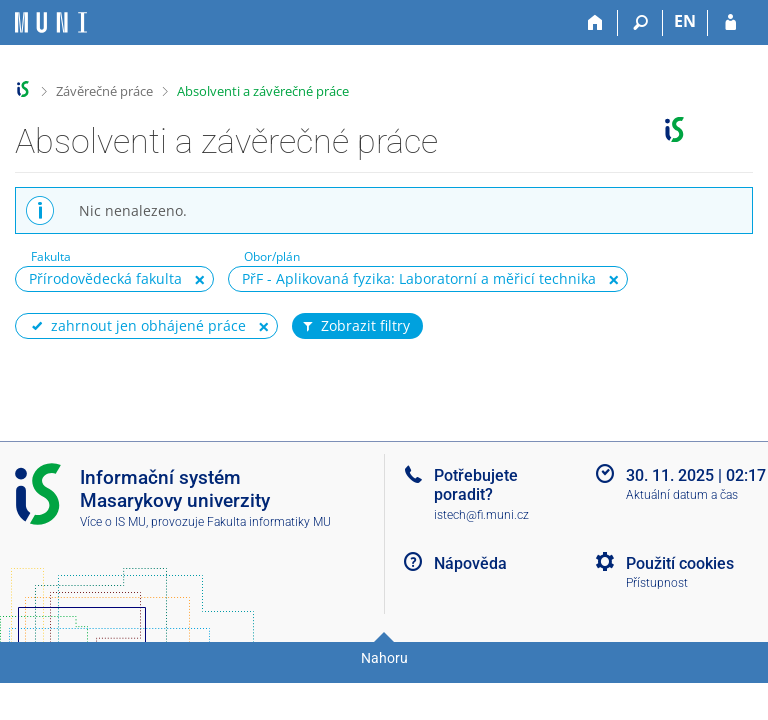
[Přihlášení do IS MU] (730, 23)
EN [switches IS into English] (685, 21)
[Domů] (595, 23)
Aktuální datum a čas (682, 495)
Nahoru (384, 658)
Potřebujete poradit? (476, 485)
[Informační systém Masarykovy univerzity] (51, 22)
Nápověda (470, 563)
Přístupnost (657, 583)
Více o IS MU (113, 522)
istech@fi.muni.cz (481, 515)
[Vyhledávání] (640, 23)
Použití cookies (680, 563)
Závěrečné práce (104, 91)
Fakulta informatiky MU (269, 522)
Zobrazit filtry (355, 326)
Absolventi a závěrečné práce (263, 91)
